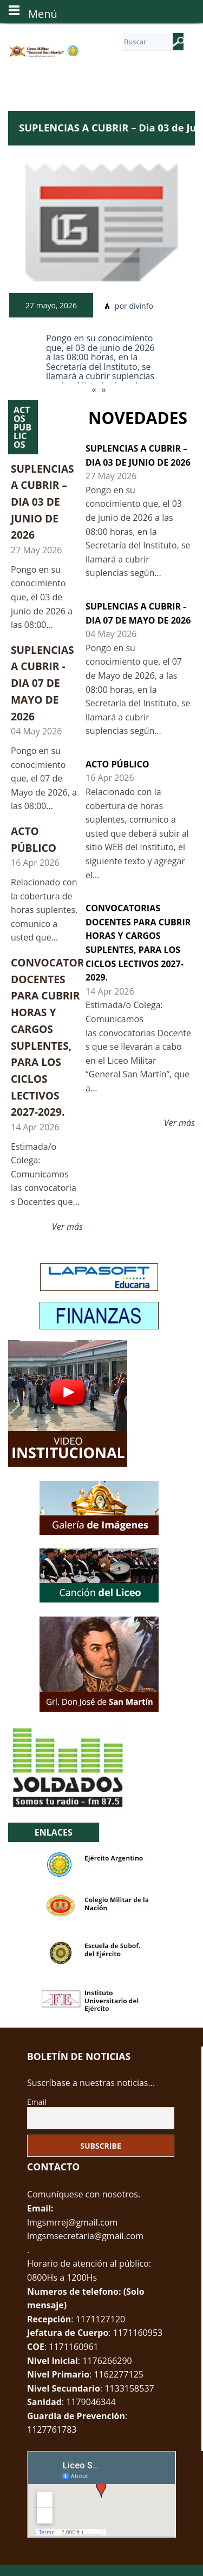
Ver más (67, 1227)
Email (37, 2102)
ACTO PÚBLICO (117, 764)
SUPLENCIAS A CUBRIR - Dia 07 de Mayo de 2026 (42, 683)
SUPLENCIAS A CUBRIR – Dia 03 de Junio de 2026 (42, 501)
